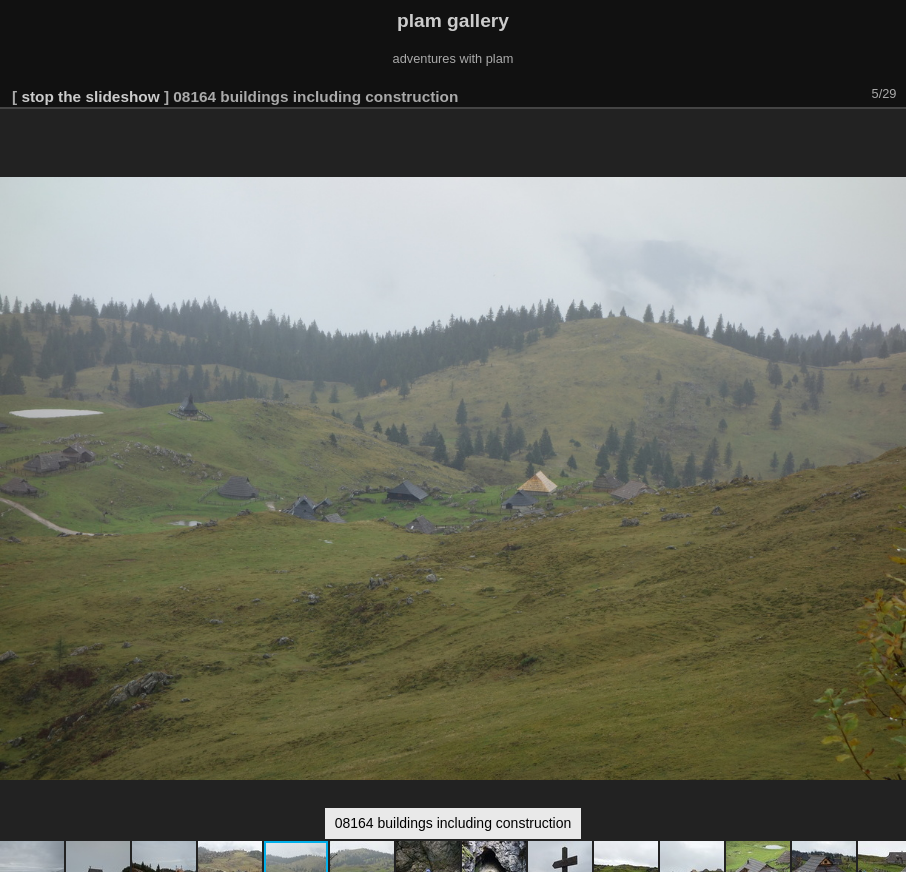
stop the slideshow (90, 96)
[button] (888, 137)
